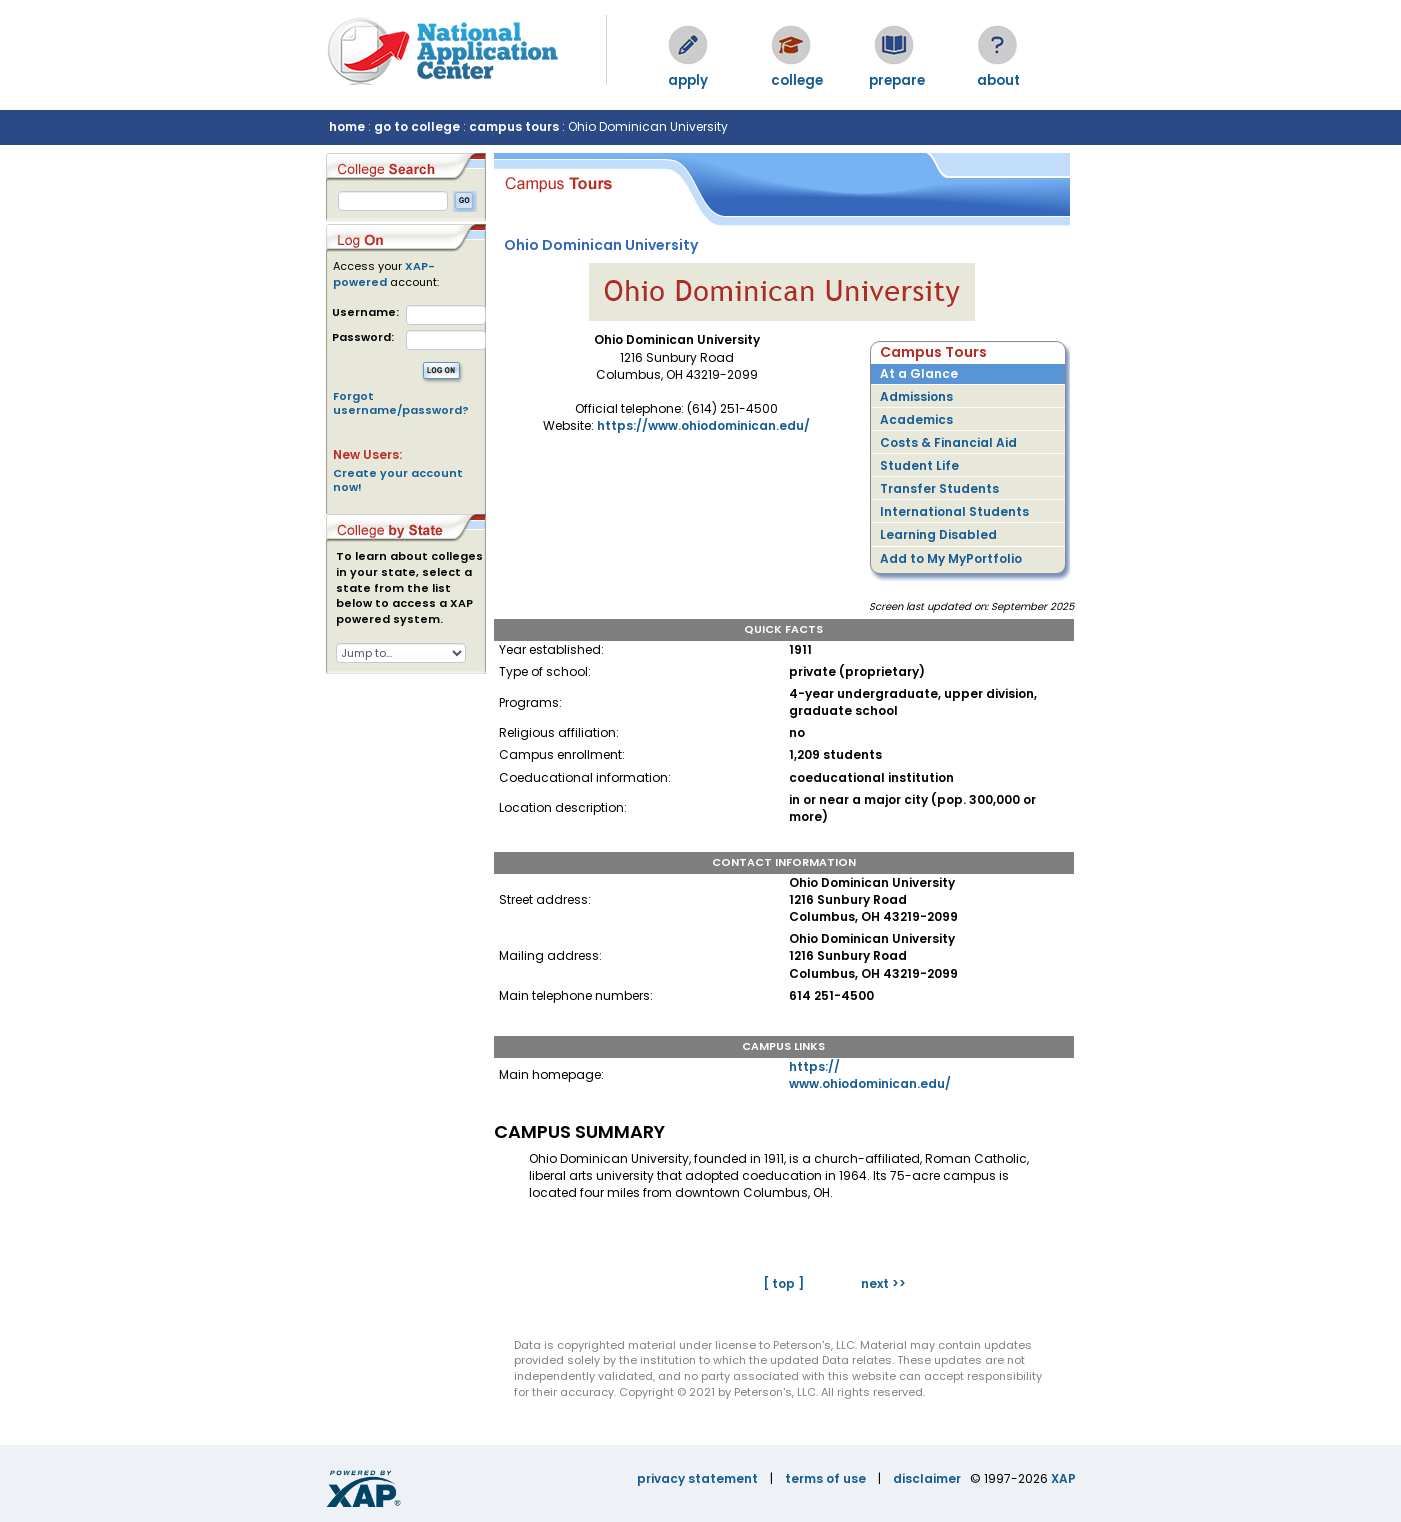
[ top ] (783, 1283)
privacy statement (697, 1478)
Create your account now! (398, 480)
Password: (363, 337)
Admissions (916, 396)
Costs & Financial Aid (948, 442)
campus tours (514, 126)
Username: (365, 312)
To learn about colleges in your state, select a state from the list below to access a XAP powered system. (409, 588)
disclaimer (927, 1478)
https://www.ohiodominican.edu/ (703, 425)
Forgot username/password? (401, 403)
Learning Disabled (938, 534)
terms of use (825, 1478)
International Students (954, 511)
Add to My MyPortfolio (951, 558)
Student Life (919, 465)
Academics (916, 419)
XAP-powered (384, 274)
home (347, 126)
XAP (1063, 1478)
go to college (417, 126)
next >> (883, 1283)
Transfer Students (939, 488)
